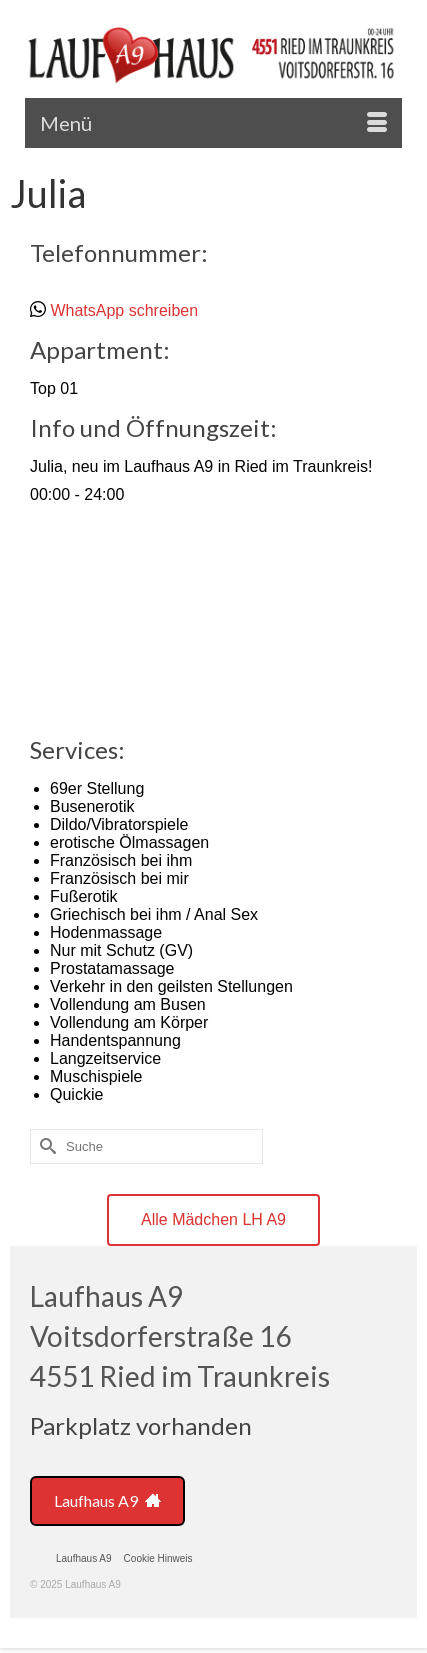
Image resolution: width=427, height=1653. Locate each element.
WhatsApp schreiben (124, 310)
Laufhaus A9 (107, 1500)
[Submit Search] (45, 1146)
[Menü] (213, 123)
